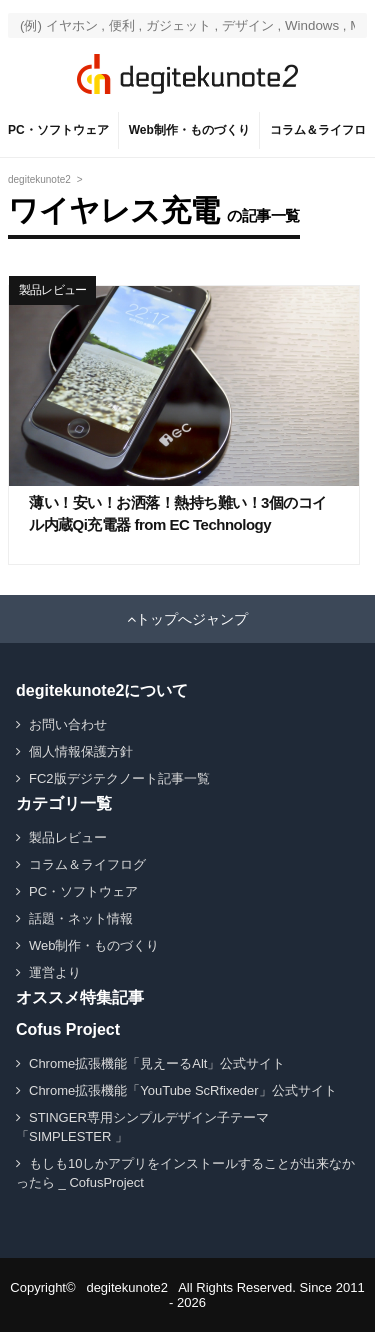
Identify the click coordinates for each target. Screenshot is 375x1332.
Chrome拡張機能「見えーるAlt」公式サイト (157, 1063)
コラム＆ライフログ (87, 864)
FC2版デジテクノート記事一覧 (119, 778)
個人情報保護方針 (81, 751)
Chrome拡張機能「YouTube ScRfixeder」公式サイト (183, 1090)
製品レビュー (52, 290)
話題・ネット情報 (81, 918)
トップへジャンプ (192, 619)
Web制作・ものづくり (189, 130)
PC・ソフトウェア (58, 130)
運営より (55, 972)
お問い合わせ (68, 724)
